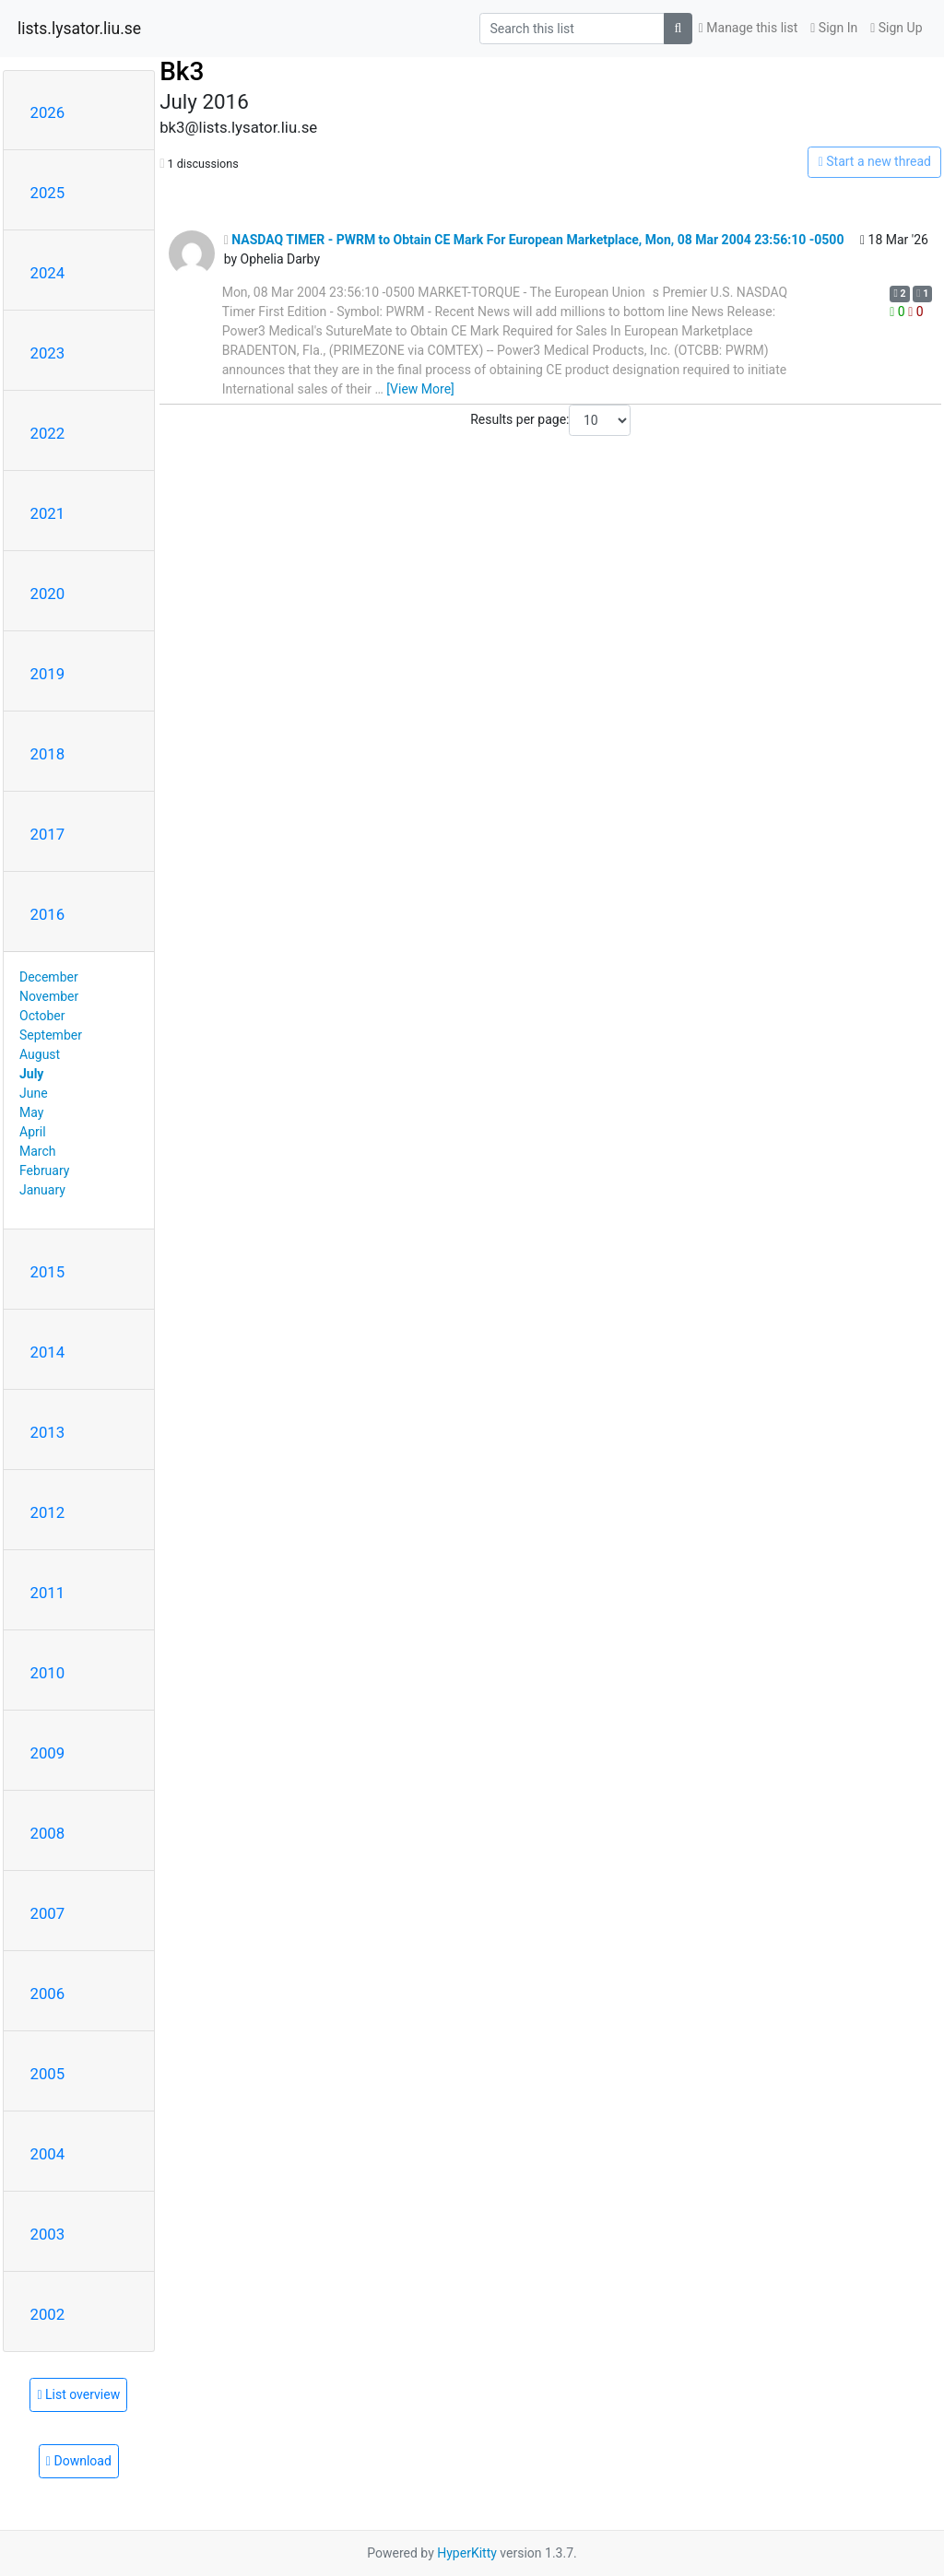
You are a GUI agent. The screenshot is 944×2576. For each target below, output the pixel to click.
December (48, 977)
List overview (78, 2394)
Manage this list (748, 27)
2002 (47, 2314)
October (42, 1015)
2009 (47, 1753)
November (48, 996)
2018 (47, 754)
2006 (47, 1993)
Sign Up (896, 27)
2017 (47, 834)
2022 (47, 433)
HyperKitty (467, 2553)
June (33, 1093)
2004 (47, 2154)
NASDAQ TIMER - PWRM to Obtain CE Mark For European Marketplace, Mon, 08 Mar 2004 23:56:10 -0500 (534, 239)
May (31, 1112)
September (50, 1035)
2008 (47, 1833)
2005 (47, 2073)
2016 (47, 914)
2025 (47, 192)
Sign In (833, 27)
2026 (47, 112)
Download (79, 2460)
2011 (47, 1592)
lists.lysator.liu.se (79, 28)
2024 (47, 273)
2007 (47, 1913)
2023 (47, 353)
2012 (47, 1512)
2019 (47, 674)
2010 (47, 1673)
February (44, 1170)
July (31, 1073)
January (42, 1189)
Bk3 (181, 71)
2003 (47, 2234)
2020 (47, 593)
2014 (47, 1352)
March (37, 1151)
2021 (47, 513)
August (39, 1054)
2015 (47, 1272)
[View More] (420, 389)
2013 (47, 1432)
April (32, 1131)
